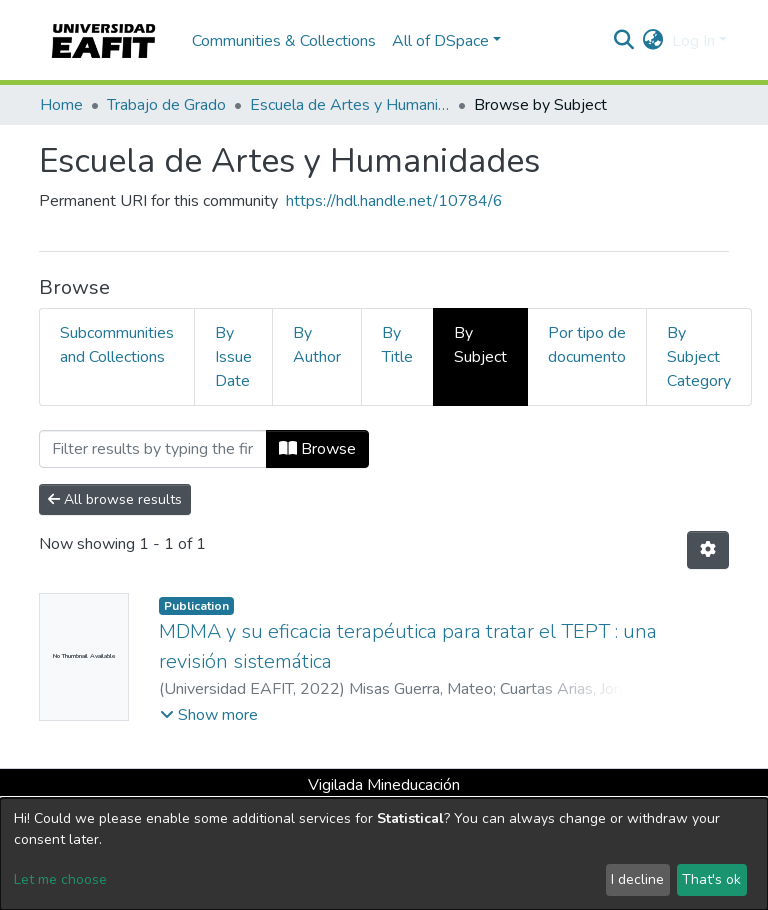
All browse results (115, 499)
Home (61, 105)
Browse (317, 449)
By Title (397, 345)
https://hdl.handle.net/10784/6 (394, 201)
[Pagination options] (708, 550)
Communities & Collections (284, 41)
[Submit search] (624, 41)
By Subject (480, 345)
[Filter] (153, 449)
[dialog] (384, 854)
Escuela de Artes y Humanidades (350, 105)
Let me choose (60, 879)
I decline (637, 879)
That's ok (711, 879)
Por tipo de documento (587, 345)
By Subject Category (699, 357)
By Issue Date (233, 357)
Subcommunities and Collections (117, 345)
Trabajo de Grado (166, 105)
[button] (653, 41)
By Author (317, 345)
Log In (693, 41)
